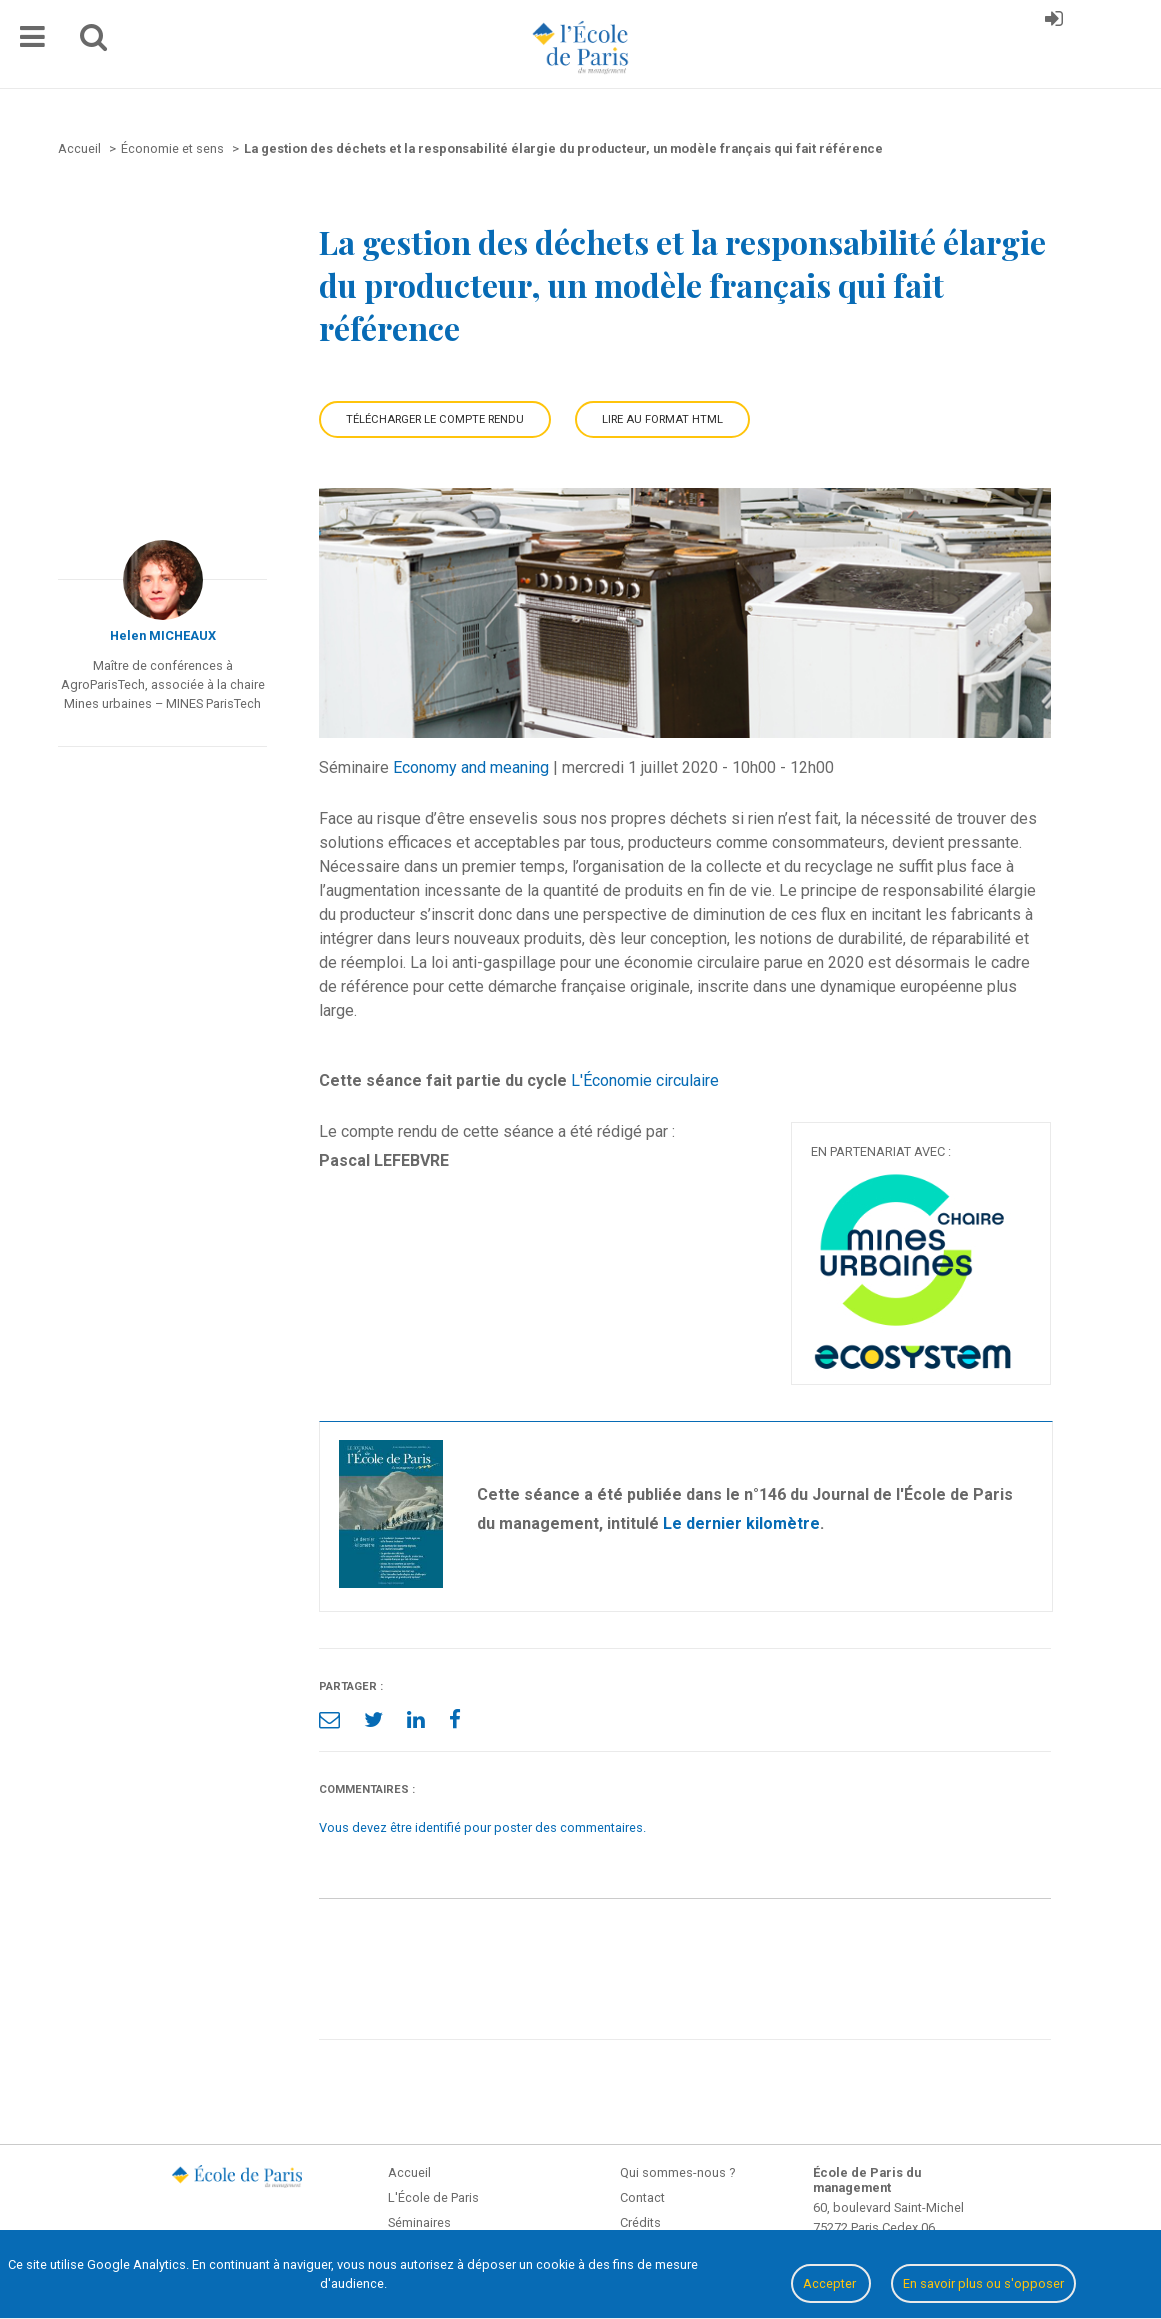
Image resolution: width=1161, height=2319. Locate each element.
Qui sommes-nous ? (677, 2172)
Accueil (409, 2172)
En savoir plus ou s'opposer (983, 2283)
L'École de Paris (433, 2197)
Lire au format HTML (662, 419)
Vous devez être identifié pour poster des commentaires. (482, 1827)
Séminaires (419, 2222)
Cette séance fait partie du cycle (443, 1080)
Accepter (831, 2283)
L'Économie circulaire (645, 1080)
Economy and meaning (471, 767)
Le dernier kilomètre (741, 1523)
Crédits (640, 2222)
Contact (642, 2197)
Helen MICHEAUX (163, 635)
